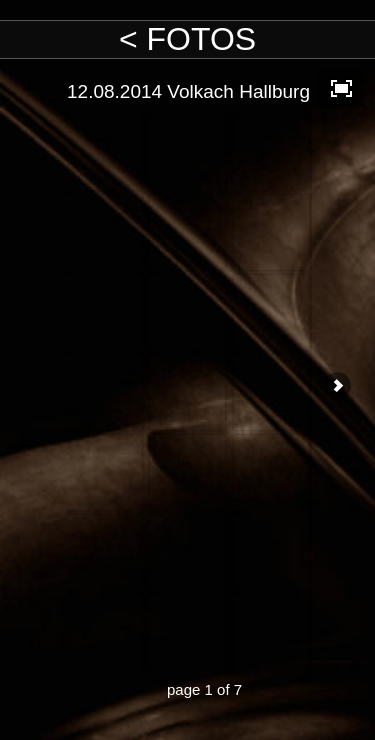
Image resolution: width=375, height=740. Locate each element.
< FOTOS (187, 39)
